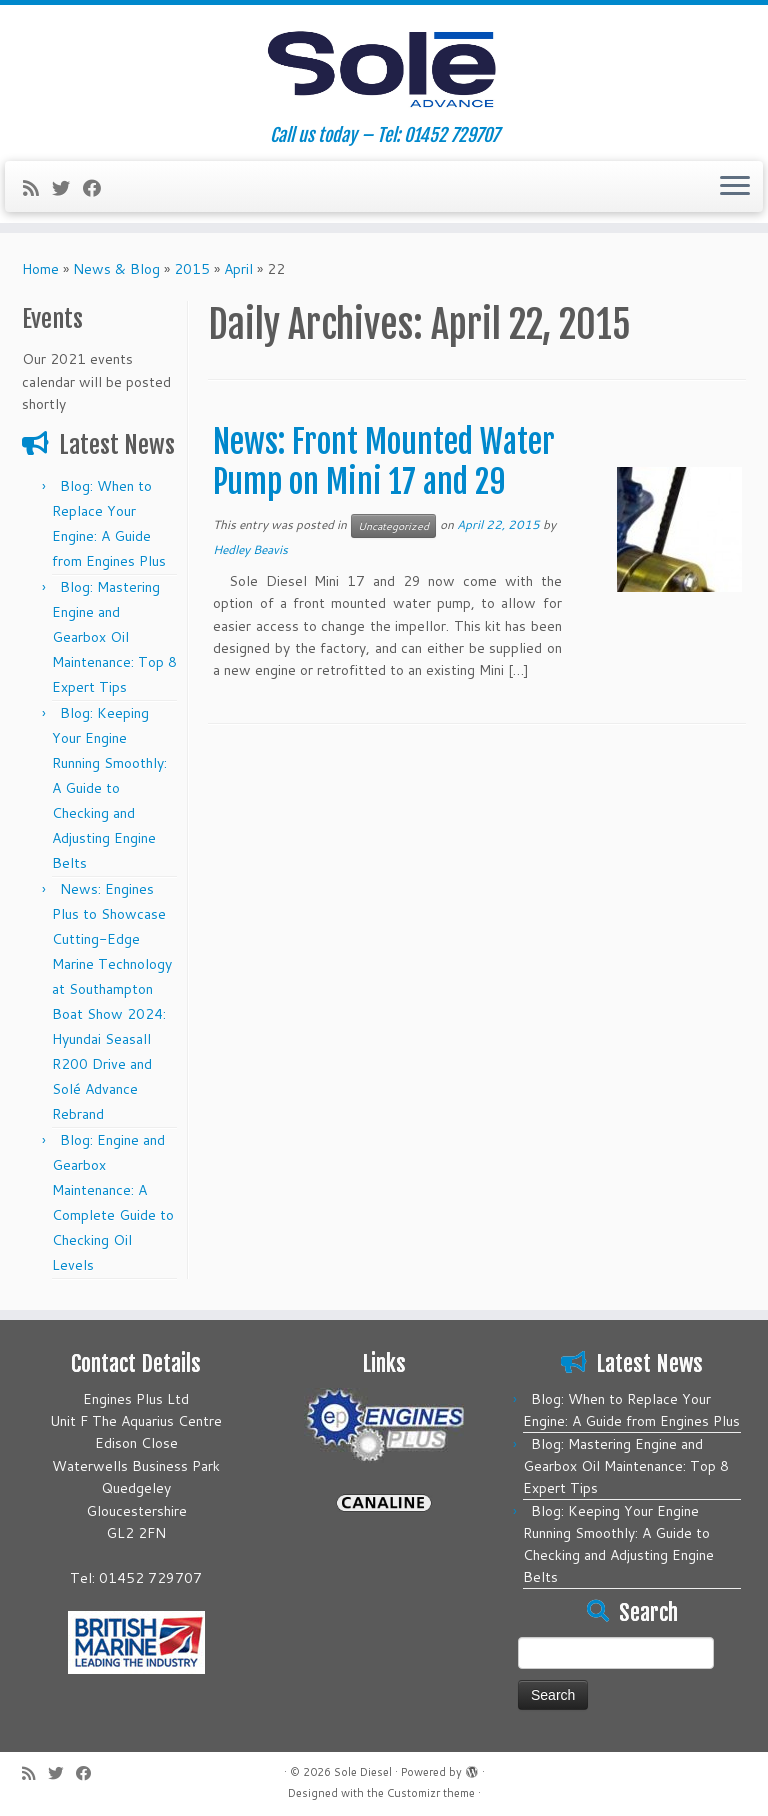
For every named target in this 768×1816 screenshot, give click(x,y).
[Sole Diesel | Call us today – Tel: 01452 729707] (384, 65)
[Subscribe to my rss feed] (37, 188)
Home (40, 269)
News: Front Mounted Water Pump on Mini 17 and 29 (384, 462)
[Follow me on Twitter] (67, 188)
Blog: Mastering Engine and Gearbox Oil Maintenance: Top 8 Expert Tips (114, 637)
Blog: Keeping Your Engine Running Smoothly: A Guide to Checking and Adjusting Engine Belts (109, 788)
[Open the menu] (735, 187)
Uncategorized (393, 526)
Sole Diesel (363, 1772)
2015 (192, 269)
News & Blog (116, 269)
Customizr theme (431, 1793)
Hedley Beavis (250, 549)
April (238, 269)
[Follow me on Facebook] (98, 188)
